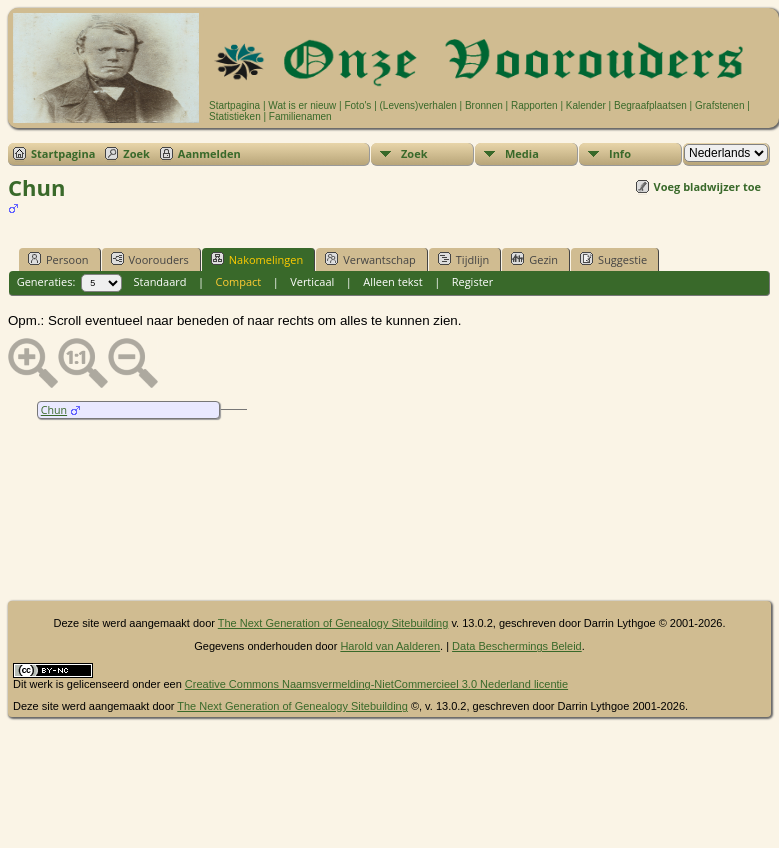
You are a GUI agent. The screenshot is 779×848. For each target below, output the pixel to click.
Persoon (58, 259)
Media (522, 153)
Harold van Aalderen (390, 646)
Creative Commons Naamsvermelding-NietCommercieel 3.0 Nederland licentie (376, 684)
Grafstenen (719, 105)
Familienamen (300, 116)
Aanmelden (209, 153)
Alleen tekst (393, 281)
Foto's (357, 105)
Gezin (534, 259)
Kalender (586, 105)
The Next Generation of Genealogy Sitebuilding (333, 623)
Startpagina (234, 105)
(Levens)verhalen (418, 105)
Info (620, 153)
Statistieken (235, 116)
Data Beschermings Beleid (517, 646)
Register (473, 281)
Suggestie (613, 259)
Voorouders (150, 259)
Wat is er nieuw (302, 105)
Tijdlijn (463, 259)
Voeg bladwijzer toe (707, 186)
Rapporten (534, 105)
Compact (238, 281)
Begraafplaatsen (650, 105)
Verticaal (312, 281)
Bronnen (484, 105)
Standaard (160, 281)
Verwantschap (370, 259)
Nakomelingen (257, 259)
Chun (54, 410)
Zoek (136, 153)
